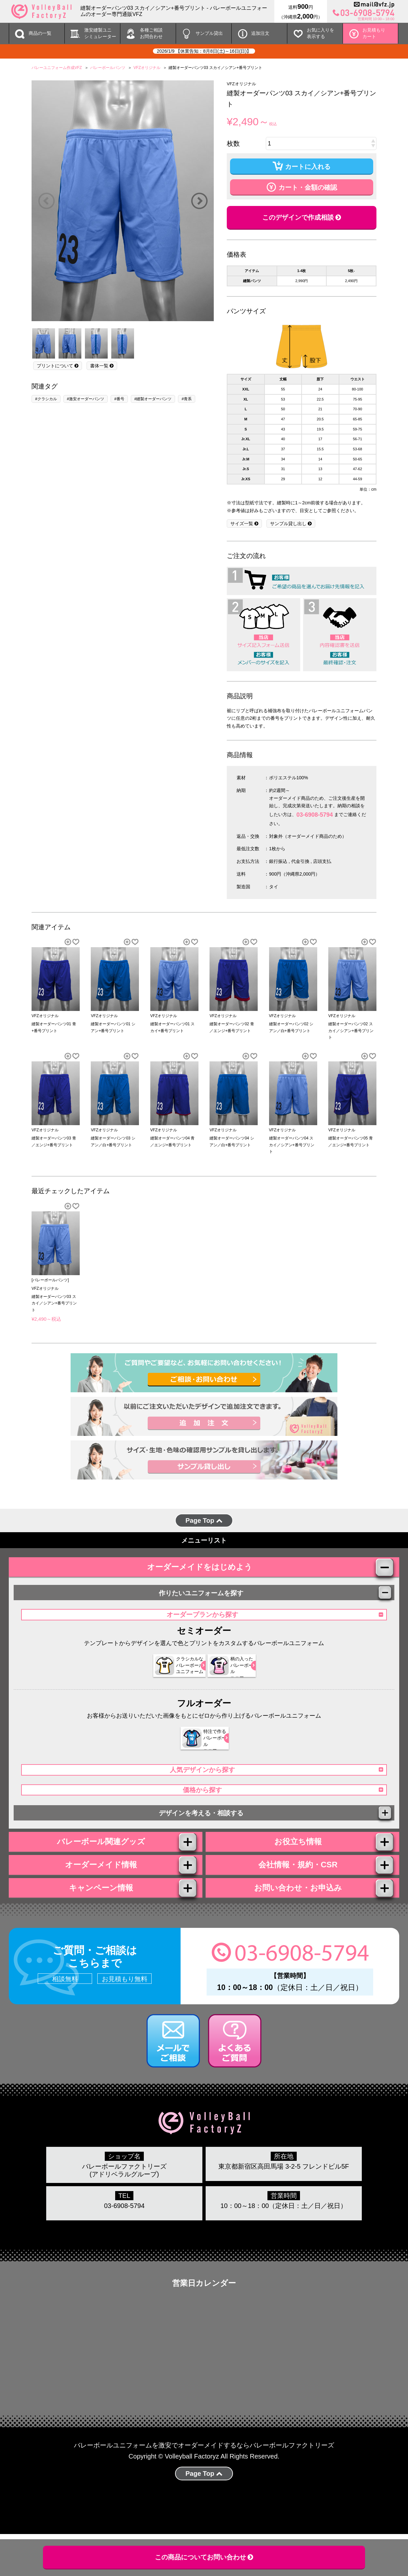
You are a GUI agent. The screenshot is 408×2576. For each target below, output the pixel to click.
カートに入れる (302, 166)
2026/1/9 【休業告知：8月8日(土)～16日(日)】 (204, 51)
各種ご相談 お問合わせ (151, 33)
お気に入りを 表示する (320, 33)
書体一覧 (102, 365)
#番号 (119, 399)
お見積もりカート (373, 33)
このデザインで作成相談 (301, 217)
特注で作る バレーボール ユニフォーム (200, 1750)
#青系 (187, 399)
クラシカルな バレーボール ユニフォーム (168, 1677)
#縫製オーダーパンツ (153, 399)
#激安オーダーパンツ (85, 399)
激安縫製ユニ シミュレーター (100, 33)
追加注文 (260, 33)
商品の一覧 (40, 33)
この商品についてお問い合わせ (204, 2557)
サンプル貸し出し (291, 523)
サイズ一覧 (244, 523)
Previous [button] (46, 201)
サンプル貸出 (209, 33)
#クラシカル (46, 399)
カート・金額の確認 (301, 186)
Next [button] (199, 201)
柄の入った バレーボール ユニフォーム (231, 1677)
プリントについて (57, 365)
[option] (123, 200)
